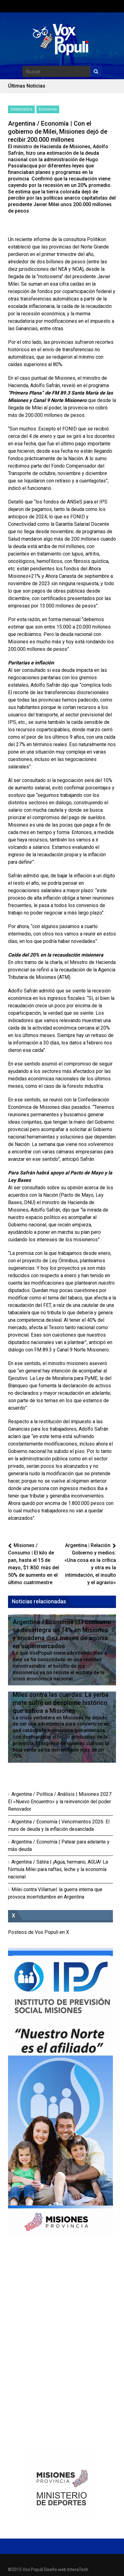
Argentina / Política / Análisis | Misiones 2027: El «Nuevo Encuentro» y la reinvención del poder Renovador (60, 1801)
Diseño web (55, 2569)
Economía (48, 109)
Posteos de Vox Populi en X (38, 1932)
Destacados (21, 109)
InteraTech (77, 2569)
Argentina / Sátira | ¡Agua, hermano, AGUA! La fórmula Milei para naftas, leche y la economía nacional (58, 1869)
